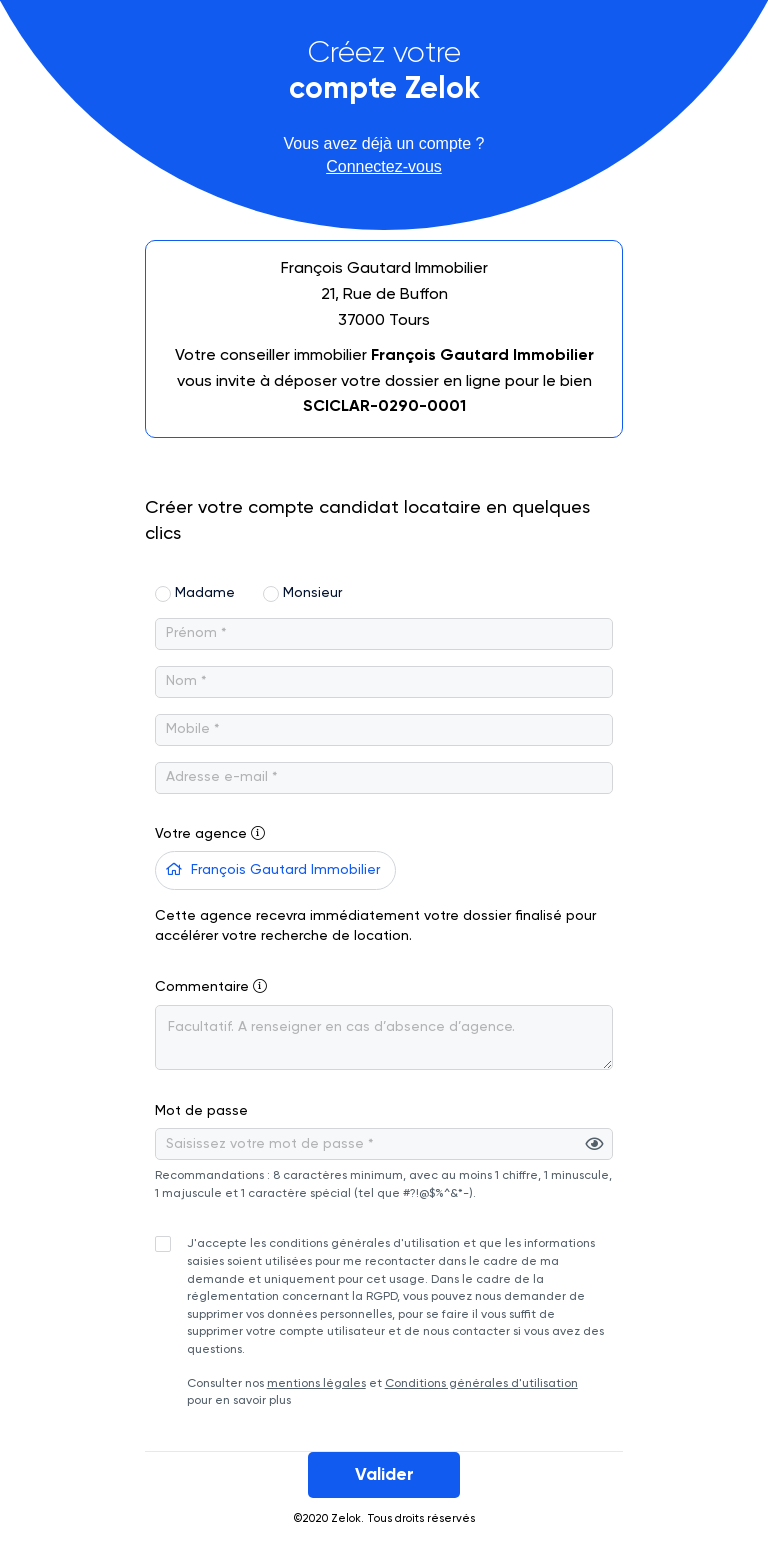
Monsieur (312, 593)
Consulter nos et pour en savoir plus (396, 1321)
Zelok (346, 1519)
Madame (205, 593)
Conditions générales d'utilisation (481, 1384)
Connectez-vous (384, 166)
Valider (384, 1475)
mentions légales (316, 1384)
